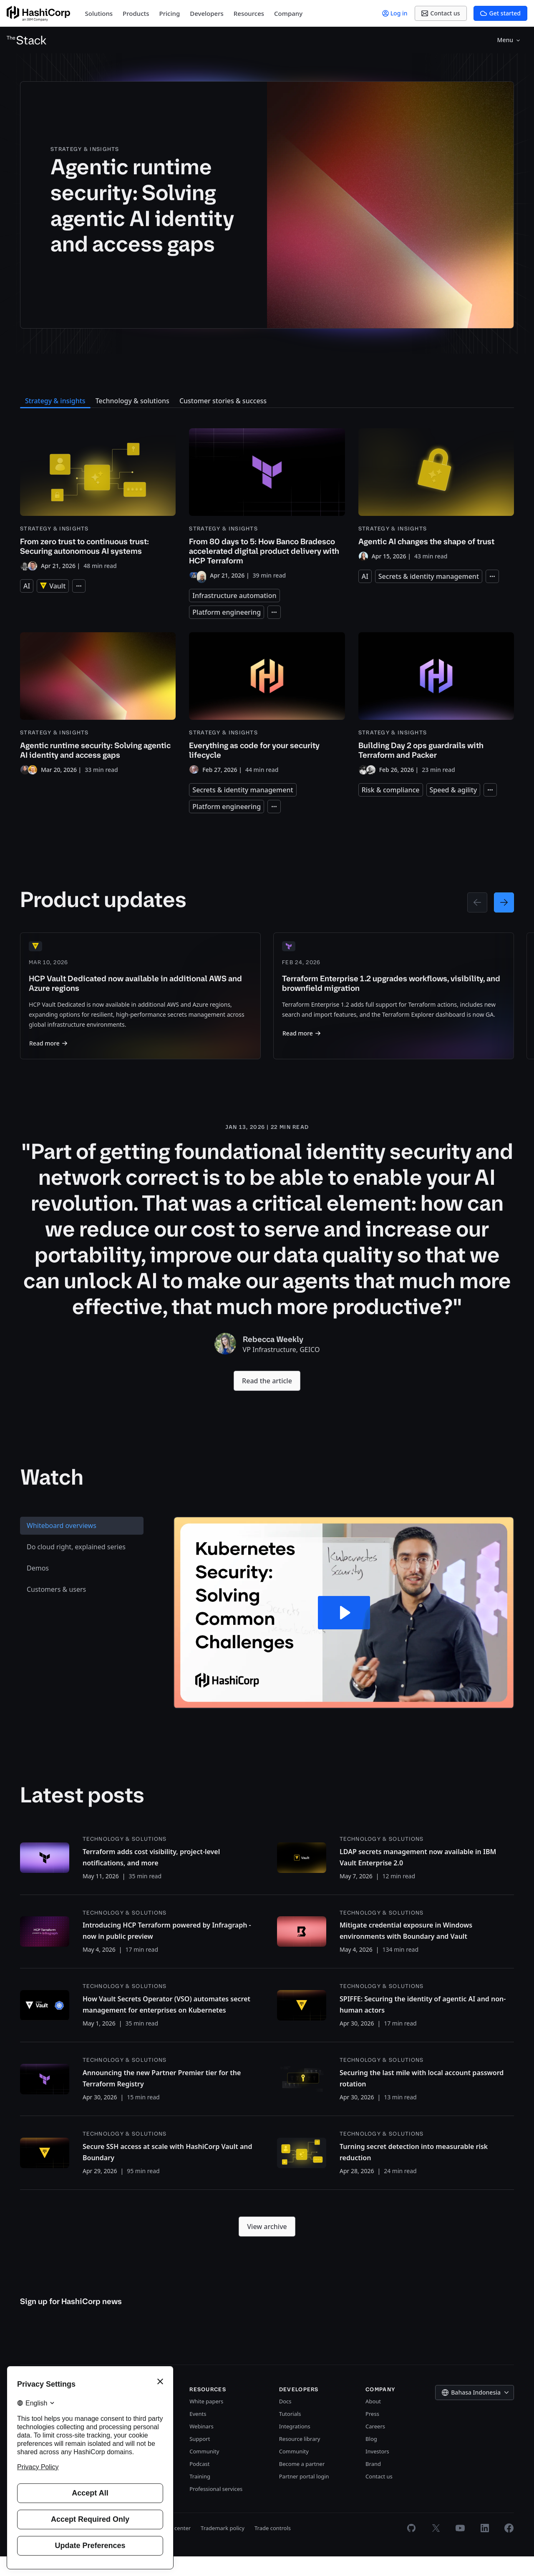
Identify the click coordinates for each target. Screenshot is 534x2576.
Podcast (199, 2483)
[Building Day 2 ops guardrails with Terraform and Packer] (436, 703)
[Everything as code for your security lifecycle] (267, 703)
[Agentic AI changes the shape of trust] (436, 494)
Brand (373, 2483)
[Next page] (504, 902)
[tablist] (82, 1632)
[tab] (82, 1545)
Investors (377, 2471)
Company (288, 13)
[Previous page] (477, 902)
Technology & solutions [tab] (132, 400)
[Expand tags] (79, 586)
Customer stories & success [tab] (223, 400)
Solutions (99, 13)
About (373, 2421)
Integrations (294, 2446)
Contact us (379, 2496)
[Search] (517, 40)
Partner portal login (304, 2496)
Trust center (175, 2547)
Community (204, 2471)
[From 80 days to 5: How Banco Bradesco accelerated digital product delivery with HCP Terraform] (267, 504)
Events (197, 2433)
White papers (206, 2421)
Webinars (201, 2446)
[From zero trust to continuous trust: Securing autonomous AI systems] (98, 499)
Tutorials (290, 2433)
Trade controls (272, 2547)
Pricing (169, 13)
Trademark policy (222, 2547)
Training (199, 2496)
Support (199, 2458)
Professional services (215, 2508)
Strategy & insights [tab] (55, 400)
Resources (249, 13)
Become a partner (302, 2483)
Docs (285, 2421)
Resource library (299, 2458)
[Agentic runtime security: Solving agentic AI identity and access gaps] (390, 205)
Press (372, 2433)
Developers (207, 13)
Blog (371, 2458)
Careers (375, 2446)
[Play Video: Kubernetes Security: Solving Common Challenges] (344, 1632)
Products (136, 13)
